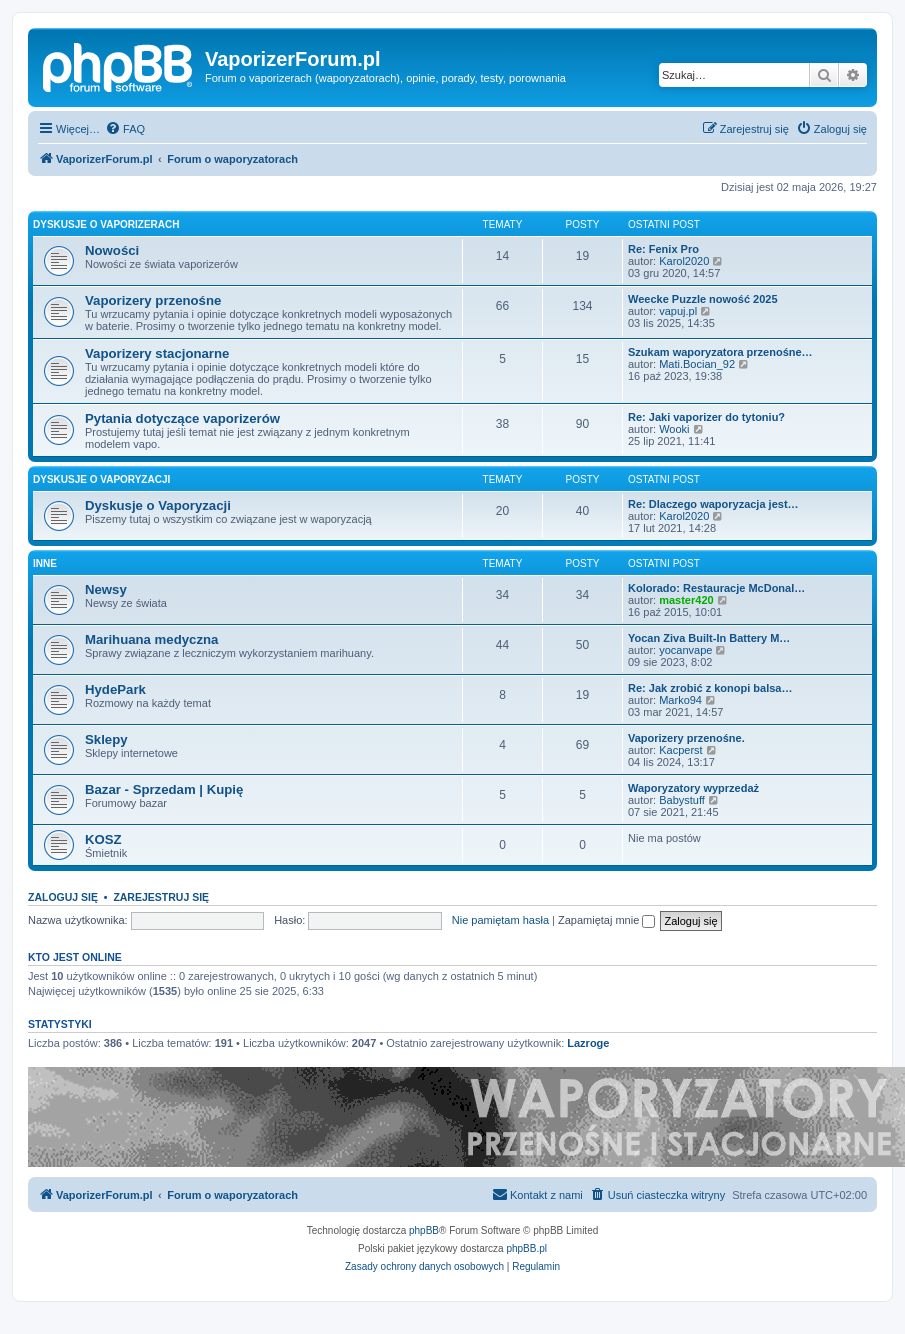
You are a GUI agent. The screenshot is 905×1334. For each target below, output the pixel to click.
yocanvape (685, 650)
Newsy (106, 589)
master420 (686, 600)
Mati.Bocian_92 (697, 364)
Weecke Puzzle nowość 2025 (703, 299)
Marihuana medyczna (151, 639)
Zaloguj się (63, 897)
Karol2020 (684, 261)
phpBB (424, 1230)
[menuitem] (125, 129)
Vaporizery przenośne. (686, 738)
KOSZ (103, 839)
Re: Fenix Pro (663, 249)
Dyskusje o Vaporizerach (106, 224)
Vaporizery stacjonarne (157, 353)
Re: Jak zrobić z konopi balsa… (710, 688)
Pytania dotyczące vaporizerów (182, 418)
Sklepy (106, 739)
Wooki (674, 429)
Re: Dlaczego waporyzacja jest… (713, 504)
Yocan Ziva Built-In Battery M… (709, 638)
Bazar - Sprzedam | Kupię (164, 789)
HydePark (115, 689)
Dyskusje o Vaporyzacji (101, 479)
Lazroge (588, 1043)
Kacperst (680, 750)
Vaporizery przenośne (153, 300)
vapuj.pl (678, 311)
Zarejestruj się (161, 897)
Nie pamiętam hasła (500, 920)
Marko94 (680, 700)
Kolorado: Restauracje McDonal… (716, 588)
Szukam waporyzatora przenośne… (720, 352)
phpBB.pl (526, 1248)
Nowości (112, 250)
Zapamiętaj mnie (606, 920)
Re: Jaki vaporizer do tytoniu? (706, 417)
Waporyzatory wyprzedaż (693, 788)
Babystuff (682, 800)
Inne (45, 563)
